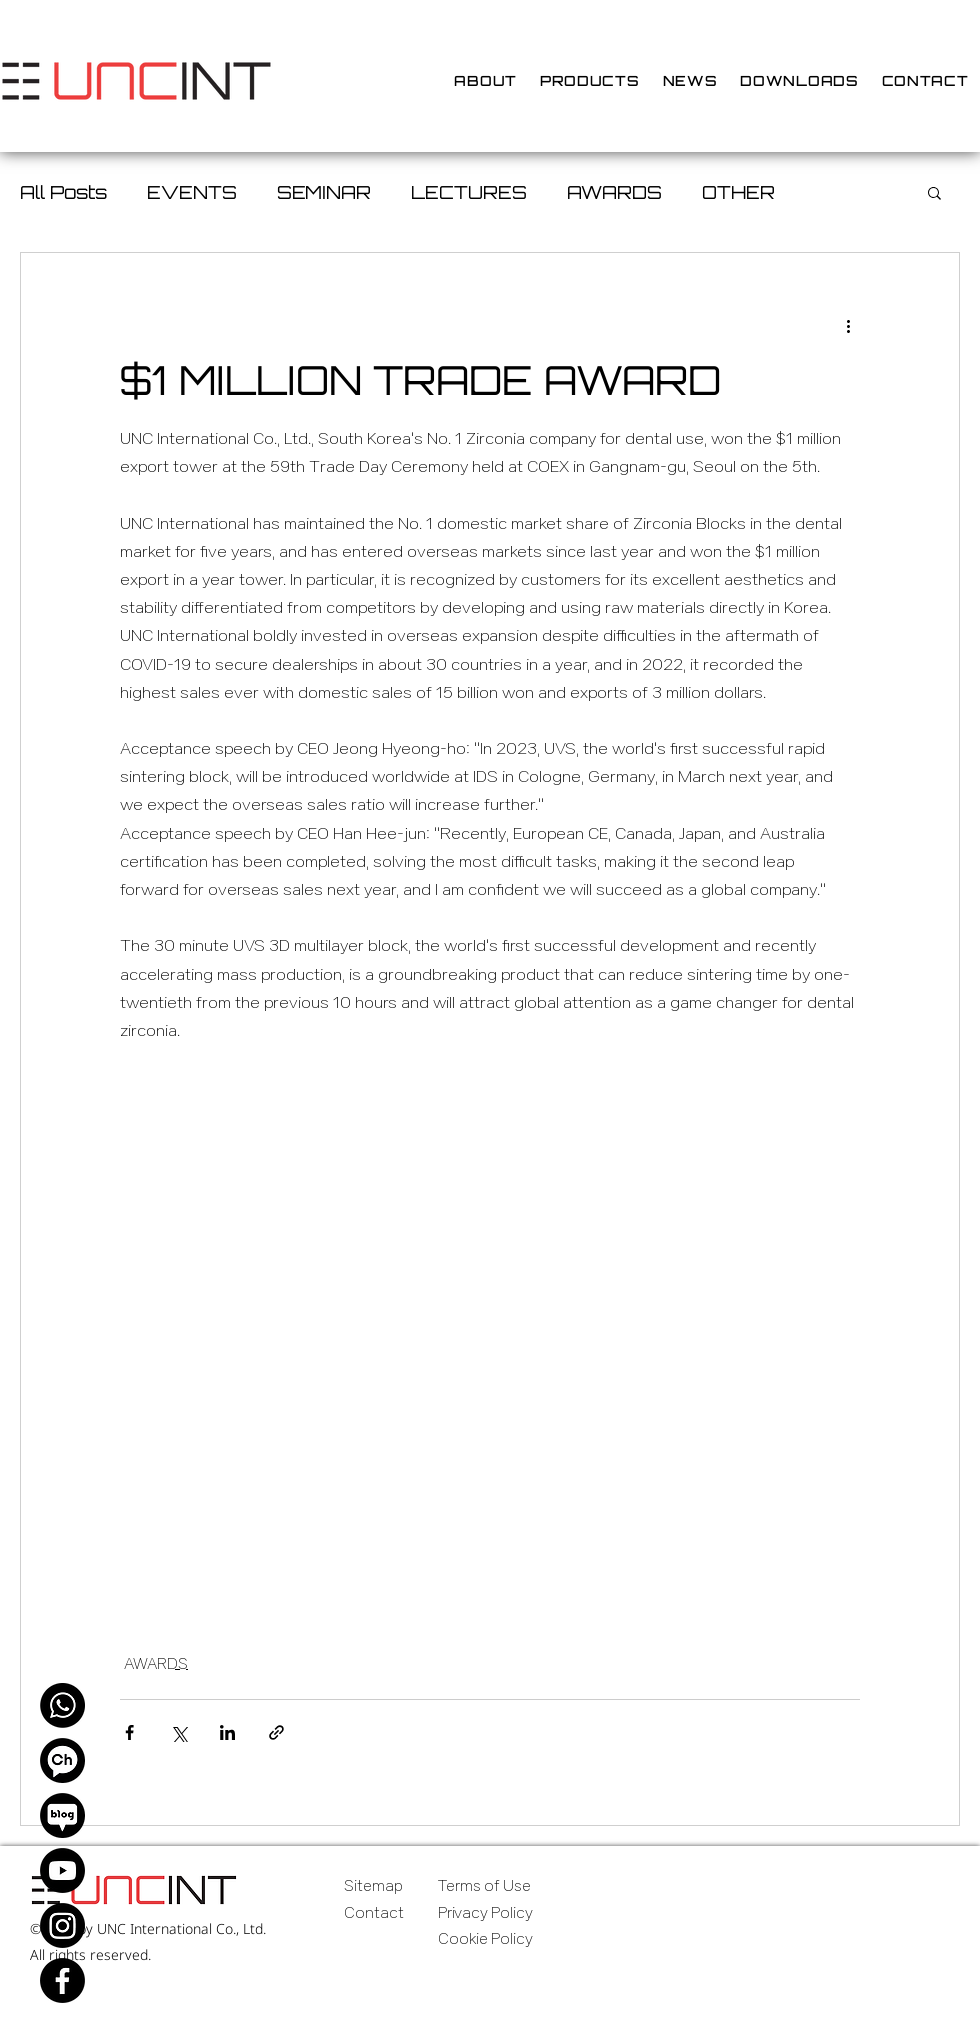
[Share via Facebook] (129, 1732)
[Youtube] (62, 1870)
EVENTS (192, 192)
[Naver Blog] (62, 1815)
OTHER (738, 192)
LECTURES (469, 192)
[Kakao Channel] (62, 1760)
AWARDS (614, 192)
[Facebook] (62, 1980)
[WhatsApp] (62, 1705)
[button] (934, 192)
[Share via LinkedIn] (227, 1732)
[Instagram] (62, 1925)
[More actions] (848, 325)
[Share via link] (276, 1732)
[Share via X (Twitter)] (178, 1732)
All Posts (63, 192)
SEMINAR (324, 192)
